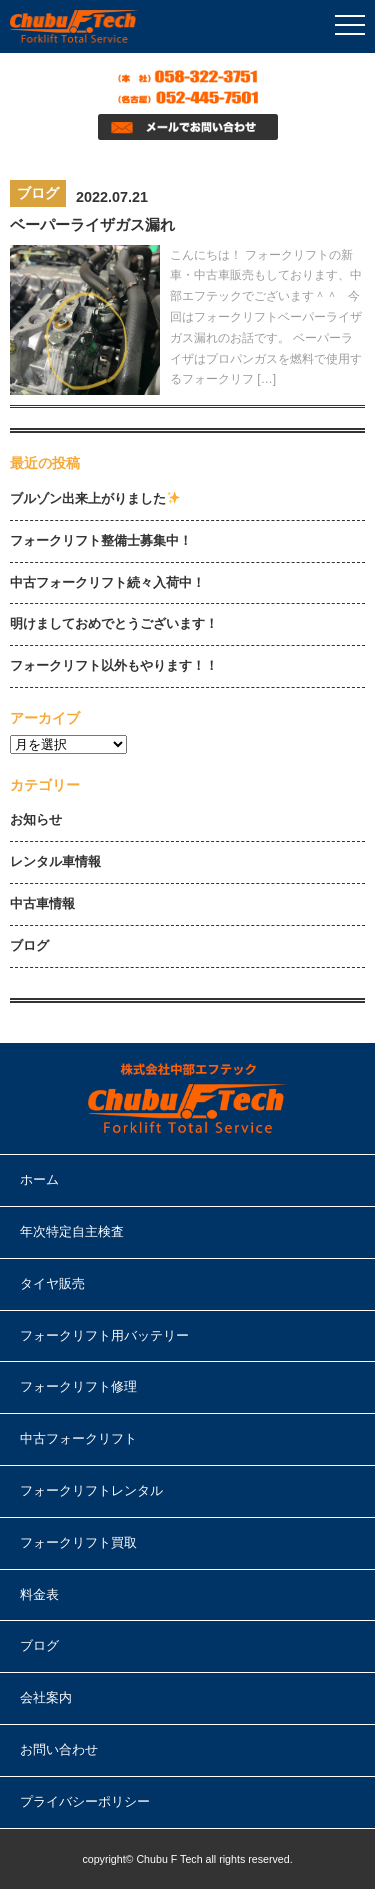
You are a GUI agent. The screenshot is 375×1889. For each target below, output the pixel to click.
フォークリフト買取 (78, 1542)
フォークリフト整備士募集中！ (101, 540)
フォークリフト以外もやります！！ (114, 665)
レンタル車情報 (55, 861)
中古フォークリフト (78, 1438)
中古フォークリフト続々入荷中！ (107, 582)
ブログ (29, 945)
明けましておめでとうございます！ (114, 623)
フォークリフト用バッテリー (104, 1335)
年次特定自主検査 (72, 1231)
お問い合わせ (59, 1749)
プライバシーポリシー (85, 1801)
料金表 (39, 1594)
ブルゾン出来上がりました (95, 498)
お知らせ (36, 819)
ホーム (39, 1179)
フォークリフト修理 (78, 1386)
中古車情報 (42, 903)
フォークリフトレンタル (91, 1490)
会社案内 (46, 1697)
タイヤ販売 (52, 1283)
